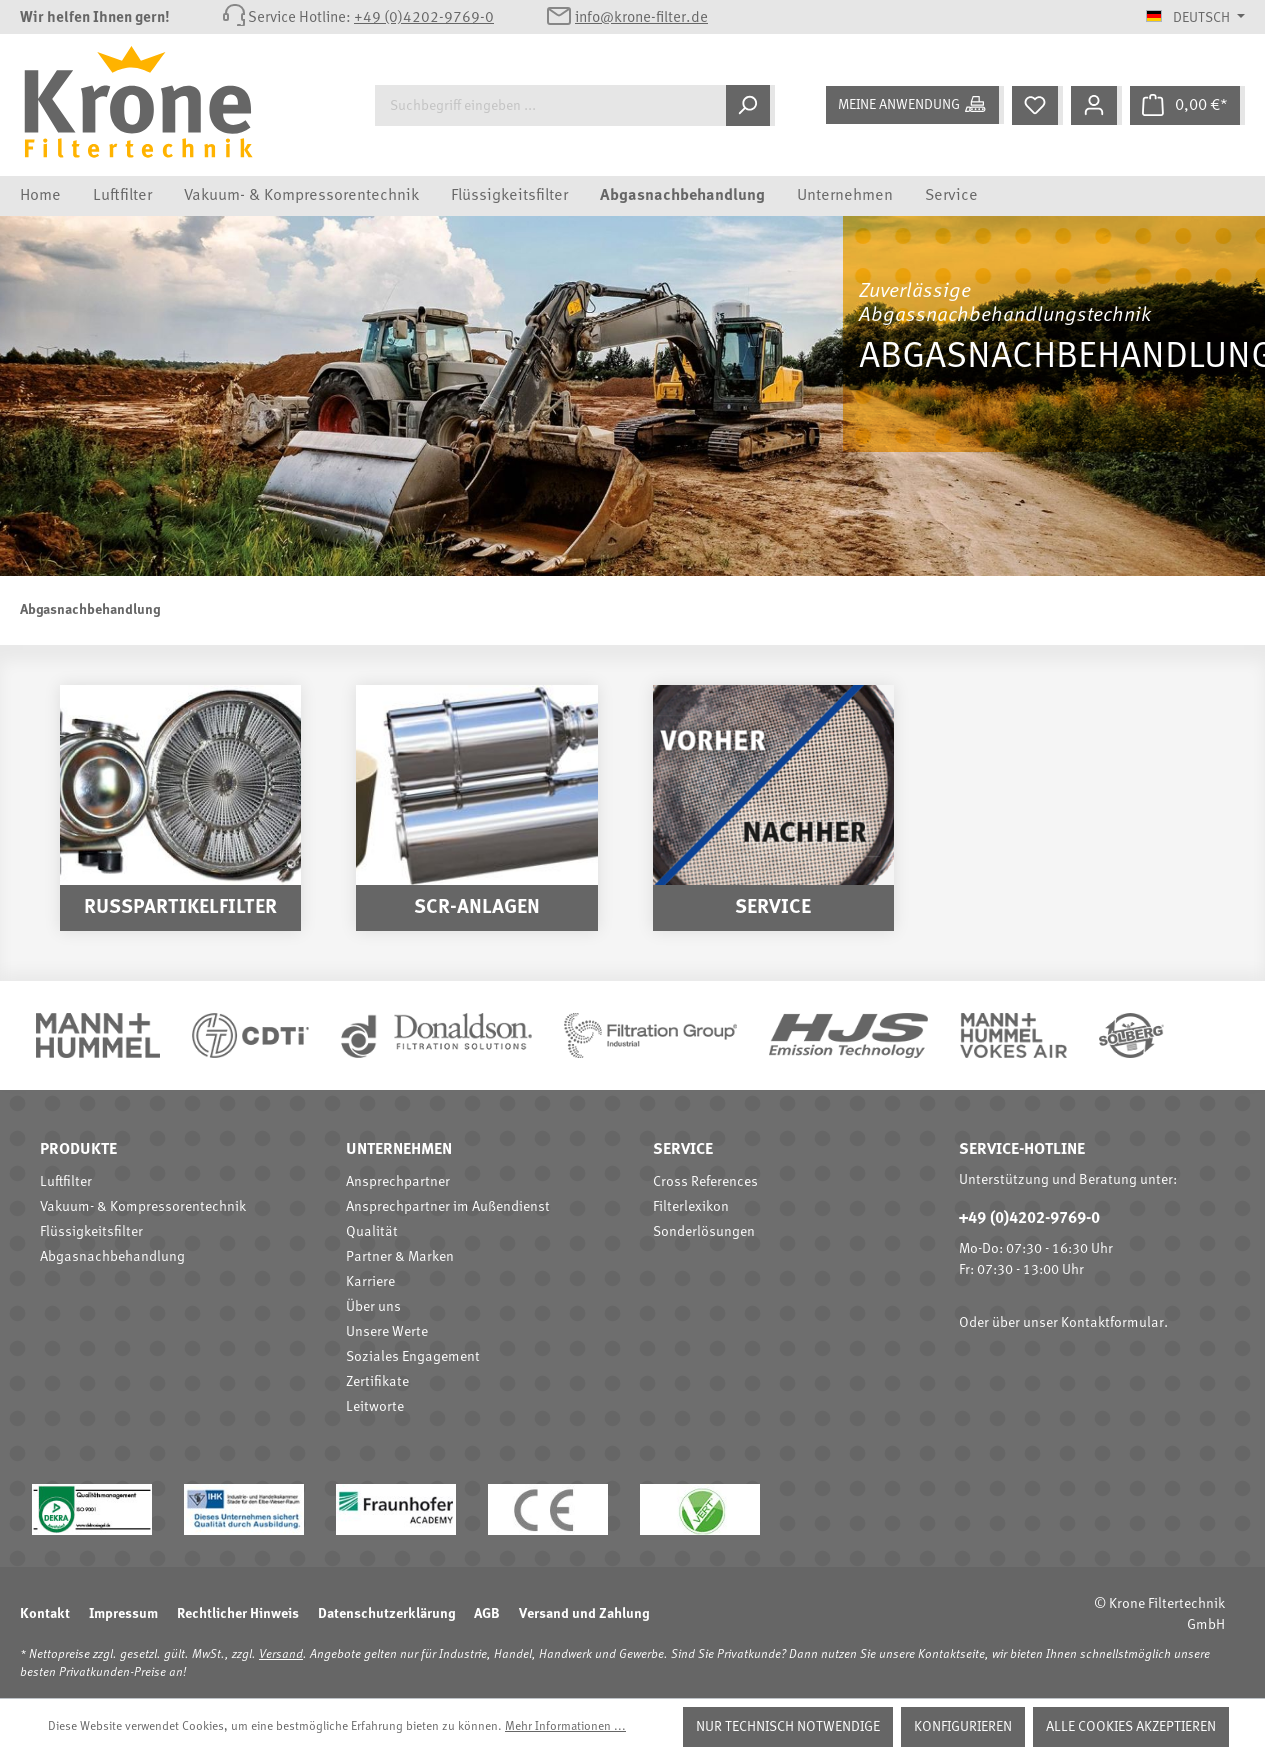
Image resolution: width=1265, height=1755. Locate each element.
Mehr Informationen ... (565, 1727)
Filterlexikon (691, 1207)
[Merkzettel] (1037, 105)
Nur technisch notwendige (788, 1727)
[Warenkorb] (1187, 105)
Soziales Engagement (413, 1357)
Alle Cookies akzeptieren (1131, 1727)
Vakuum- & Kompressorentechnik (143, 1207)
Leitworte (375, 1407)
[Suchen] (750, 105)
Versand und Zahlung (584, 1614)
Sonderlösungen (704, 1232)
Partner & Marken (400, 1257)
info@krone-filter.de (641, 18)
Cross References (705, 1182)
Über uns (373, 1307)
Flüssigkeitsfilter (91, 1232)
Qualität (372, 1232)
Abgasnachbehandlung (112, 1257)
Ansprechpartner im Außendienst (448, 1207)
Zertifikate (377, 1382)
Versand (281, 1655)
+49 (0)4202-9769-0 (424, 18)
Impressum (123, 1614)
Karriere (370, 1282)
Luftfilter (66, 1182)
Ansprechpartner (398, 1182)
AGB (487, 1614)
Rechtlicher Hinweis (238, 1614)
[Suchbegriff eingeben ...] (550, 105)
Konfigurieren (963, 1727)
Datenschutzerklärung (386, 1614)
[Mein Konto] (1096, 105)
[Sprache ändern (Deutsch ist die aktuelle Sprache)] (1195, 18)
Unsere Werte (387, 1332)
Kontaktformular (1112, 1323)
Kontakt (45, 1614)
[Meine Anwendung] (915, 105)
